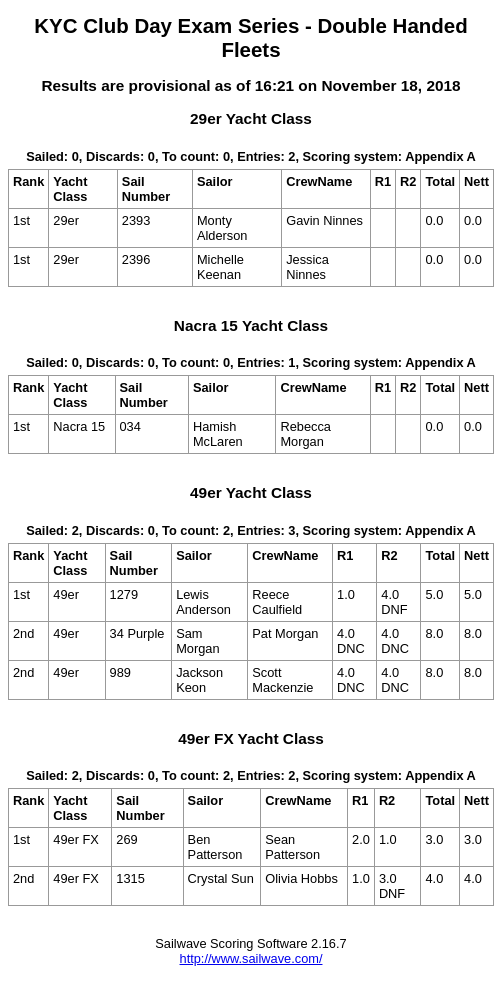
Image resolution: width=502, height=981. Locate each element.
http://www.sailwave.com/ (251, 958)
